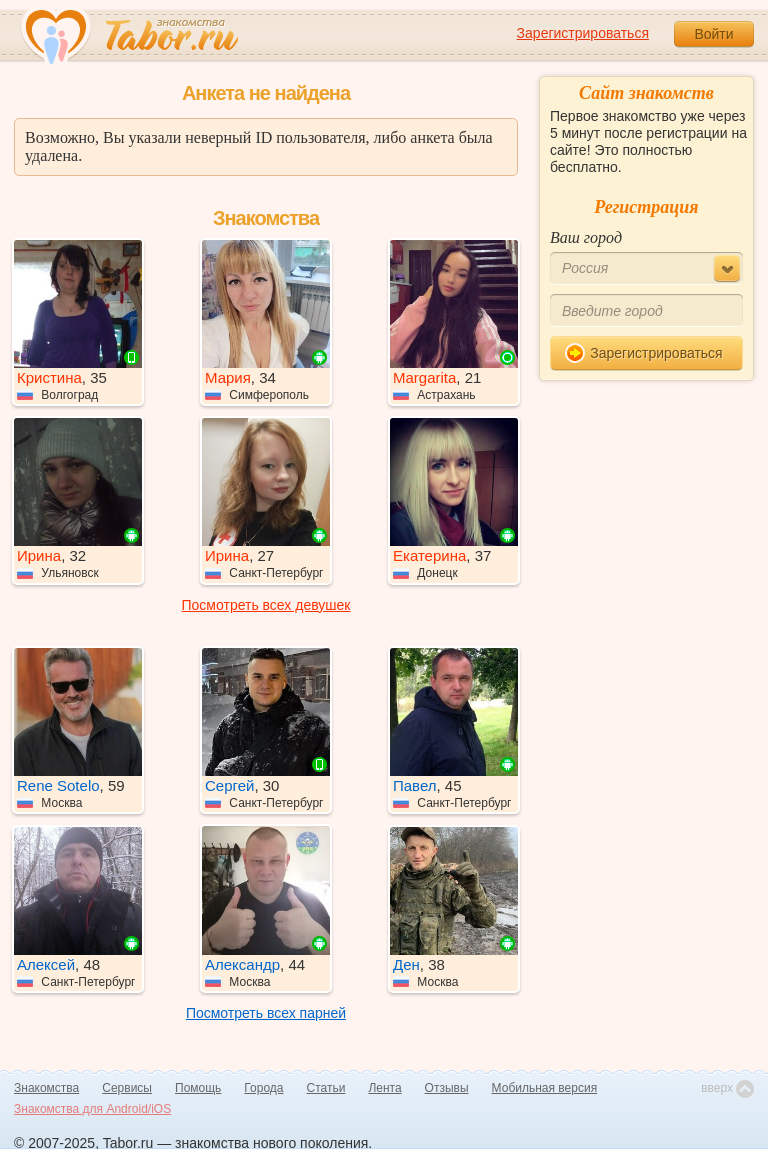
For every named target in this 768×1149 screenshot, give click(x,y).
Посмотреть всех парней (266, 1013)
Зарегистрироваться (583, 33)
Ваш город (586, 237)
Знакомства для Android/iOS (92, 1109)
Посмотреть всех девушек (266, 605)
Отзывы (447, 1088)
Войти (713, 34)
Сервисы (127, 1088)
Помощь (198, 1088)
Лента (384, 1088)
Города (263, 1088)
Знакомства (46, 1088)
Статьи (326, 1088)
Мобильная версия (545, 1088)
